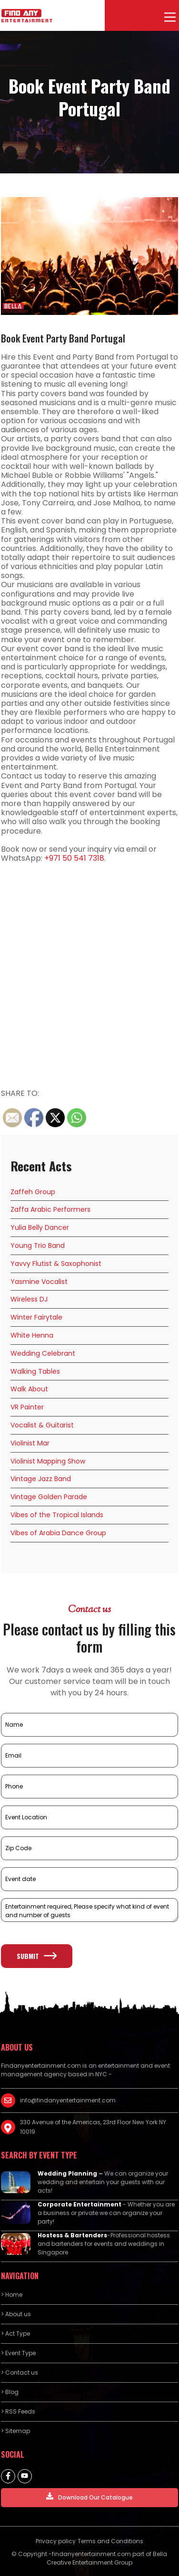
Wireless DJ (29, 1299)
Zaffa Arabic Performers (50, 1209)
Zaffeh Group (32, 1192)
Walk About (29, 1389)
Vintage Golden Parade (48, 1497)
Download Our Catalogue (89, 2496)
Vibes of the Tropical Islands (56, 1515)
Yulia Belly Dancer (39, 1227)
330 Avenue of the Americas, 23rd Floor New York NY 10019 (93, 2127)
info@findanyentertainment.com (68, 2100)
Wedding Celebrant (42, 1353)
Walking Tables (35, 1371)
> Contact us (19, 2372)
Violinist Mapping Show (47, 1461)
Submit (37, 1956)
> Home (11, 2295)
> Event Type (18, 2353)
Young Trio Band (37, 1245)
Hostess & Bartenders (72, 2235)
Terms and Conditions (110, 2541)
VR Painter (27, 1407)
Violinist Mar (30, 1443)
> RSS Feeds (18, 2411)
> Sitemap (15, 2431)
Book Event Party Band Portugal (63, 338)
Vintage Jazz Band (40, 1478)
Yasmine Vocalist (39, 1281)
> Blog (10, 2392)
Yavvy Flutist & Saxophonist (55, 1263)
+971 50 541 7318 (74, 858)
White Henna (31, 1335)
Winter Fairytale (36, 1317)
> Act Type (15, 2333)
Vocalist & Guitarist (42, 1425)
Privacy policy (56, 2541)
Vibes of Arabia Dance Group (58, 1533)
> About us (16, 2314)
